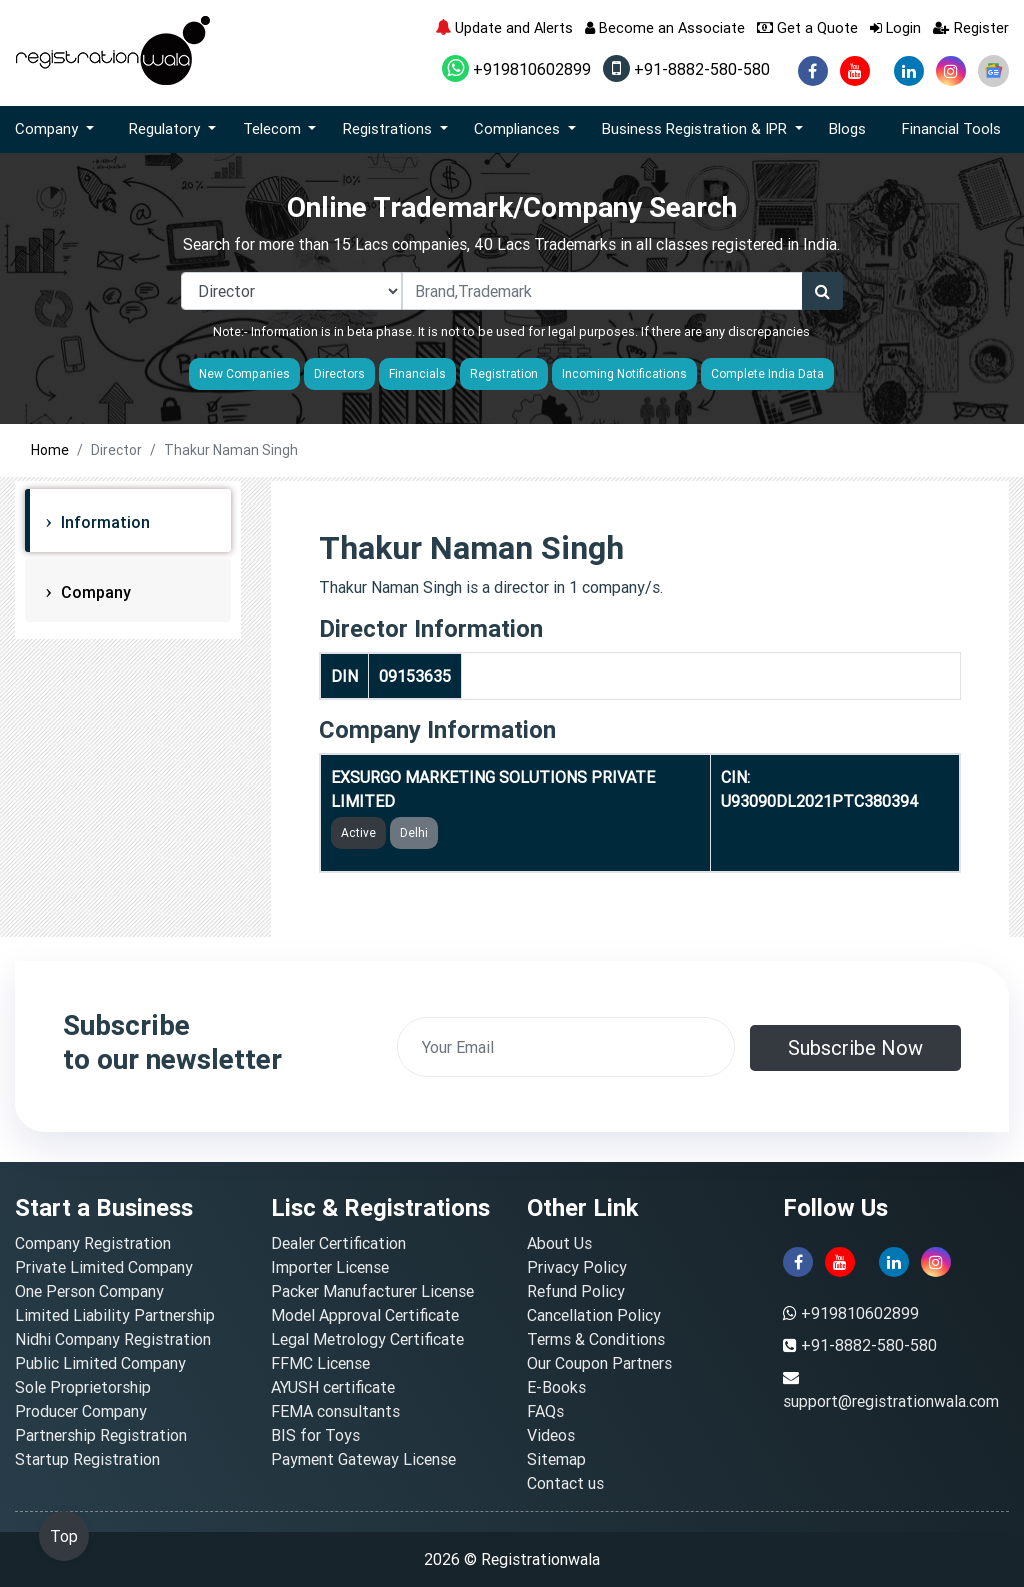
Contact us (565, 1483)
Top (64, 1536)
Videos (551, 1435)
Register (971, 27)
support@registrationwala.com (891, 1401)
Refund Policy (576, 1291)
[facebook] (813, 71)
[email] (566, 1047)
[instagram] (951, 71)
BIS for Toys (315, 1435)
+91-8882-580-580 (686, 69)
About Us (559, 1243)
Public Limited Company (100, 1363)
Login (895, 27)
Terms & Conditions (596, 1339)
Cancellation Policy (594, 1315)
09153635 (415, 676)
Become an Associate (665, 27)
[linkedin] (909, 71)
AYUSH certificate (333, 1387)
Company (94, 592)
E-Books (556, 1387)
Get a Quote (807, 27)
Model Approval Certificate (365, 1315)
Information (103, 522)
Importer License (330, 1267)
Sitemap (556, 1459)
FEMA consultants (335, 1411)
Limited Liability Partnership (115, 1315)
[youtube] (855, 71)
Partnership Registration (101, 1435)
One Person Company (89, 1291)
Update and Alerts (504, 27)
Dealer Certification (338, 1243)
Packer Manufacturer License (372, 1291)
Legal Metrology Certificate (367, 1339)
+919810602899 (516, 69)
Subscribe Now (855, 1047)
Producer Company (81, 1411)
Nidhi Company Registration (113, 1339)
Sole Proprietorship (83, 1387)
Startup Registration (87, 1459)
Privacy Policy (577, 1267)
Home (50, 450)
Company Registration (93, 1243)
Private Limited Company (104, 1267)
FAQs (545, 1411)
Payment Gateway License (363, 1459)
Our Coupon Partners (599, 1363)
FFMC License (320, 1363)
